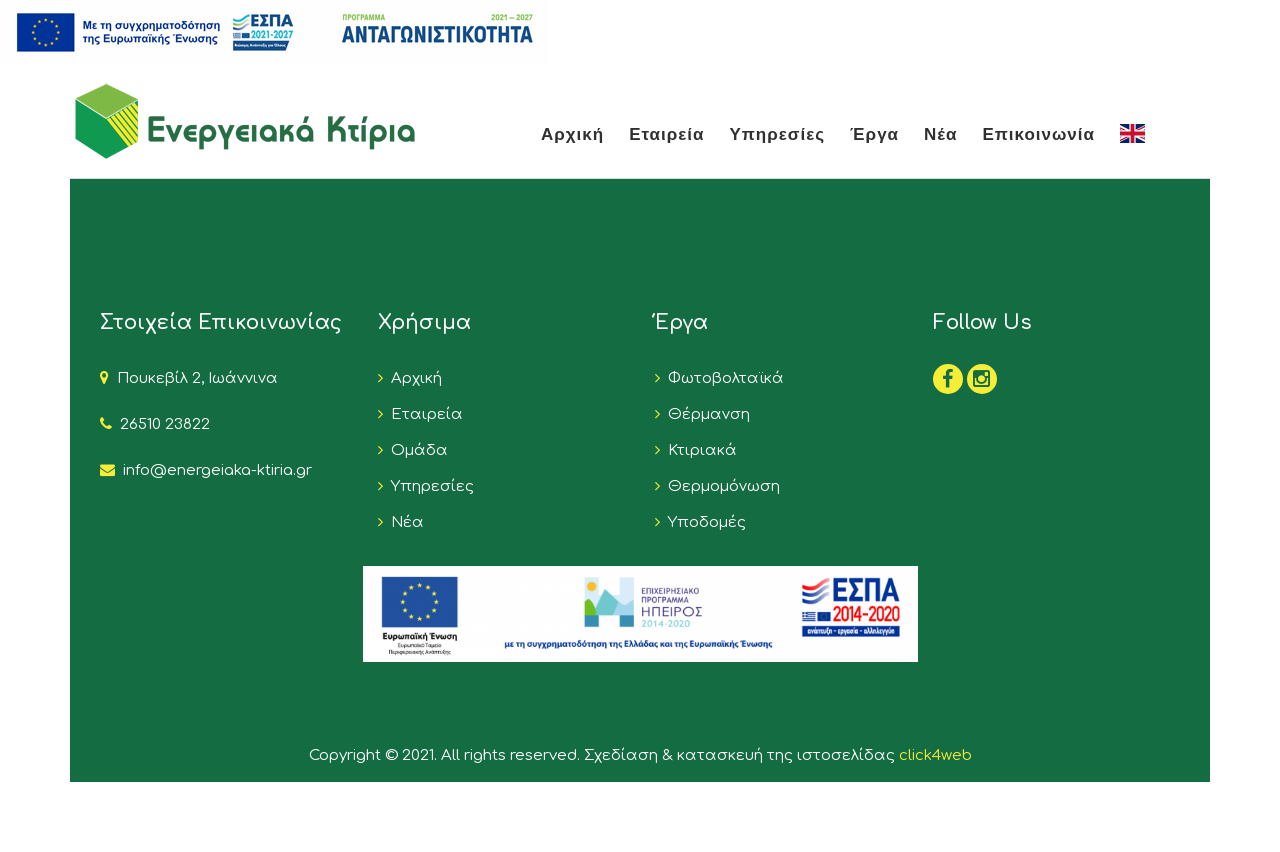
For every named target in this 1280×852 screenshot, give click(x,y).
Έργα (874, 133)
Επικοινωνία (1038, 133)
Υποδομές (703, 522)
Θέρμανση (705, 414)
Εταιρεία (666, 133)
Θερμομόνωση (720, 486)
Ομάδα (415, 450)
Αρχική (572, 133)
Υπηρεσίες (778, 133)
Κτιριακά (698, 450)
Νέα (940, 133)
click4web (935, 755)
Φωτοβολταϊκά (722, 378)
